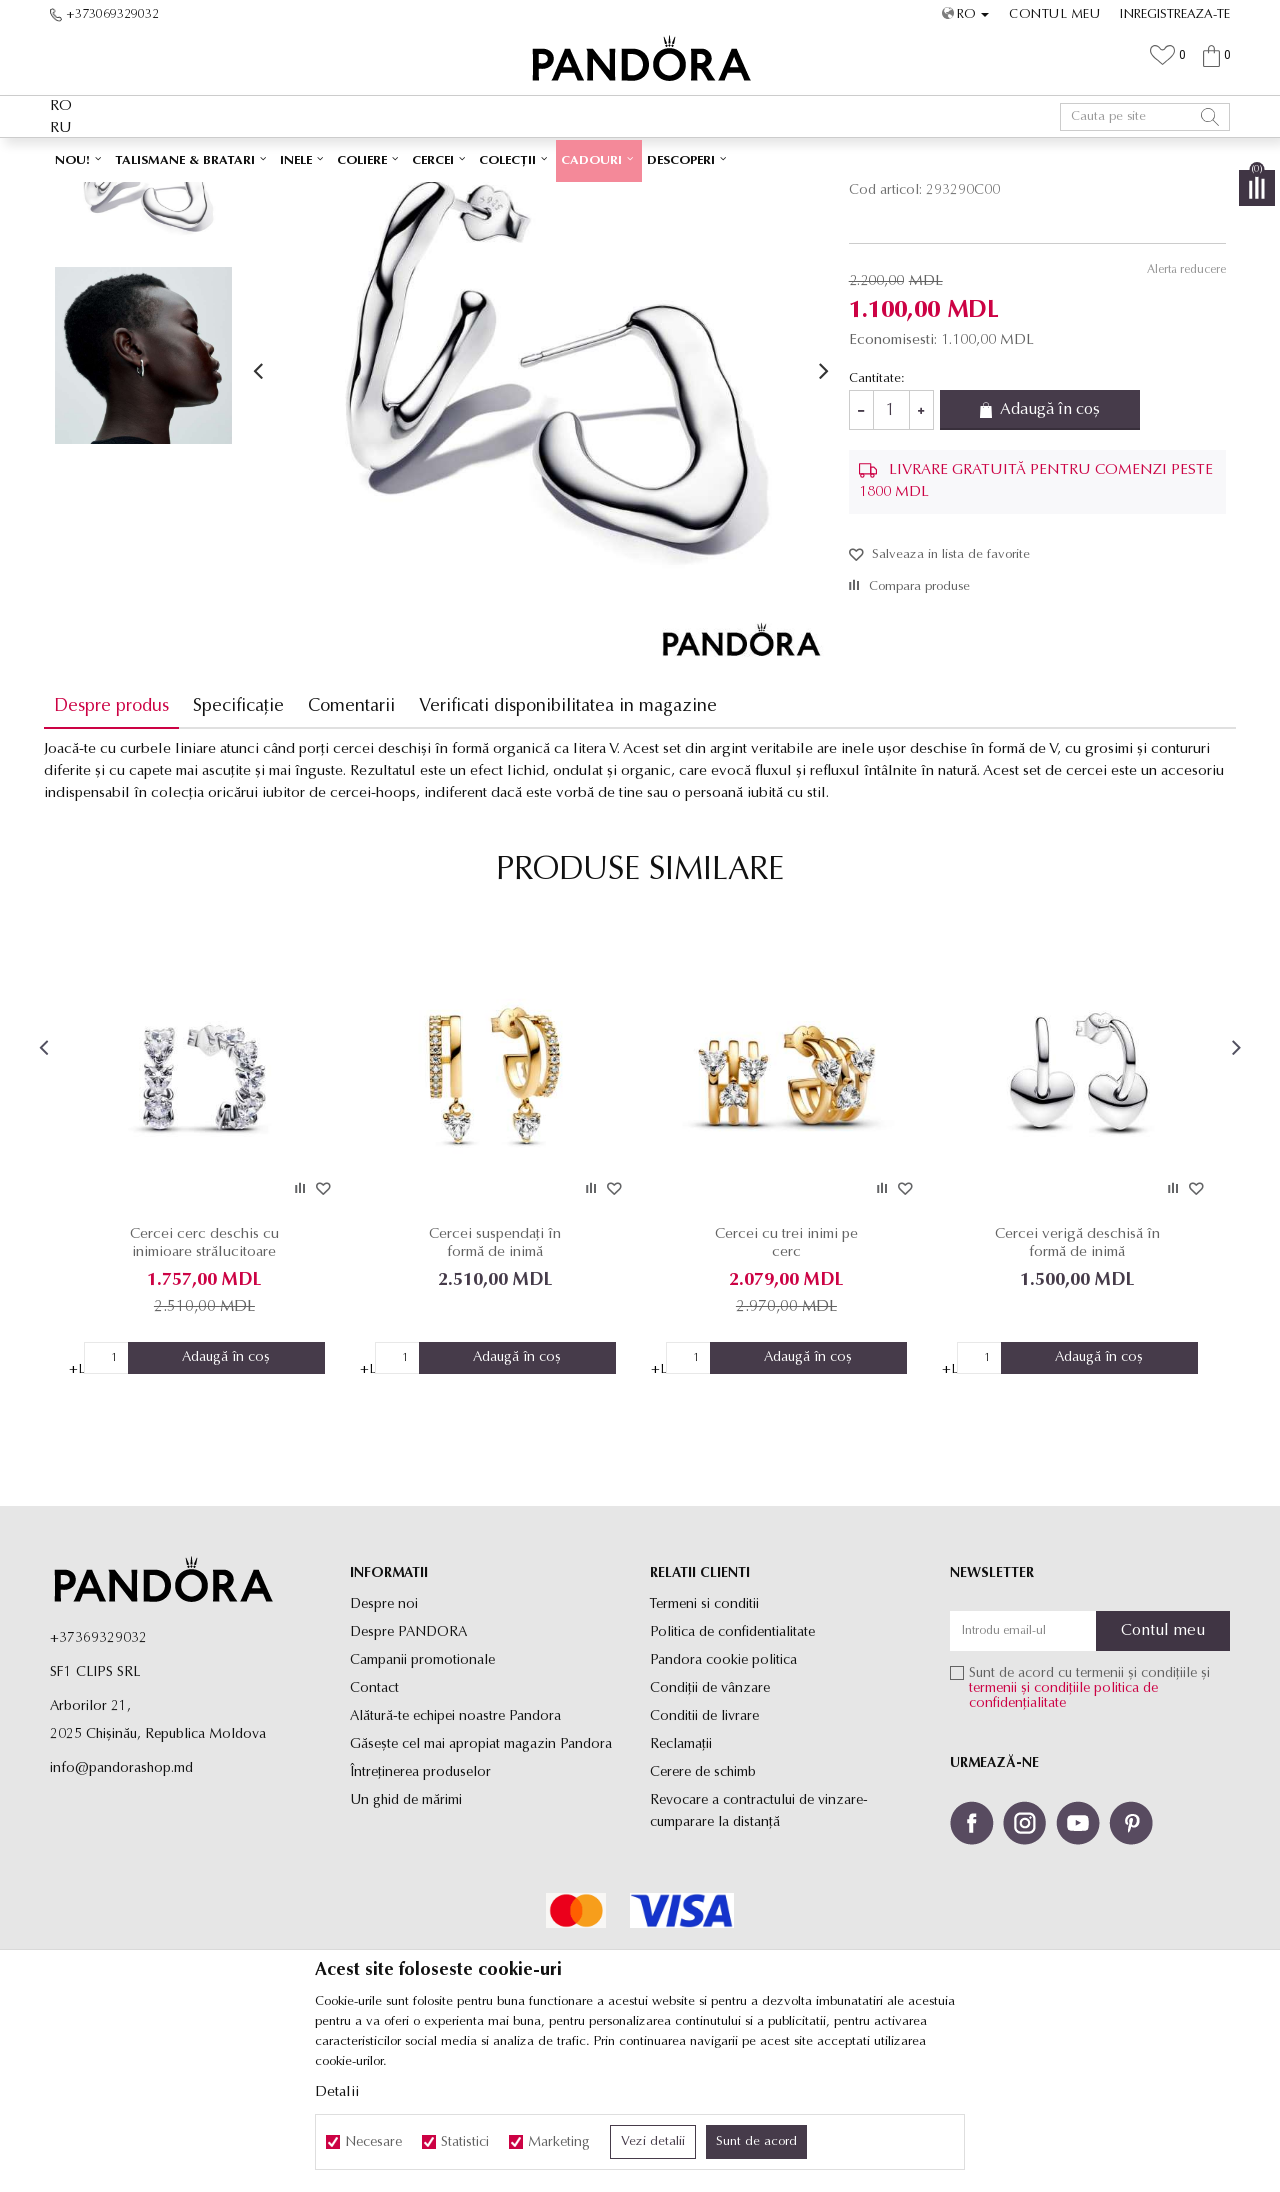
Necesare (373, 2142)
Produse (400, 196)
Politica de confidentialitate (732, 1769)
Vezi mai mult (751, 157)
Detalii (337, 2092)
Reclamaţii (681, 1881)
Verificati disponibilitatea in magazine (574, 846)
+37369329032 (98, 1775)
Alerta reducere (1180, 410)
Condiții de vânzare (710, 1825)
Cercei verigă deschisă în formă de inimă (1073, 1380)
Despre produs (117, 846)
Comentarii (357, 846)
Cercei (450, 196)
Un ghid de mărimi (406, 1937)
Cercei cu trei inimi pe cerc (785, 1380)
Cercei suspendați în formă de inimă (497, 1380)
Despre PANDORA (408, 1769)
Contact (374, 1825)
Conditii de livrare (704, 1853)
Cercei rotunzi (516, 196)
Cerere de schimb (703, 1909)
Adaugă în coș (1052, 551)
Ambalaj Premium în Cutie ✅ (597, 158)
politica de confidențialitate (1063, 1833)
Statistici (465, 2142)
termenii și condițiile (1029, 1825)
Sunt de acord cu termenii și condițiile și (1089, 1825)
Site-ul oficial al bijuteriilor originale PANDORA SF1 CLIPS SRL (208, 196)
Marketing (559, 2142)
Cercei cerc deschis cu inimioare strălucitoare (209, 1380)
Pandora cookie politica (723, 1797)
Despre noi (384, 1741)
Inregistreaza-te (1175, 14)
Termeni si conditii (704, 1741)
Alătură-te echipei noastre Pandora (455, 1853)
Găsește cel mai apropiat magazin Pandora (481, 1881)
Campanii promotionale (422, 1797)
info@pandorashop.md (121, 1905)
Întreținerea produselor (420, 1909)
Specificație (244, 846)
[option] (640, 159)
